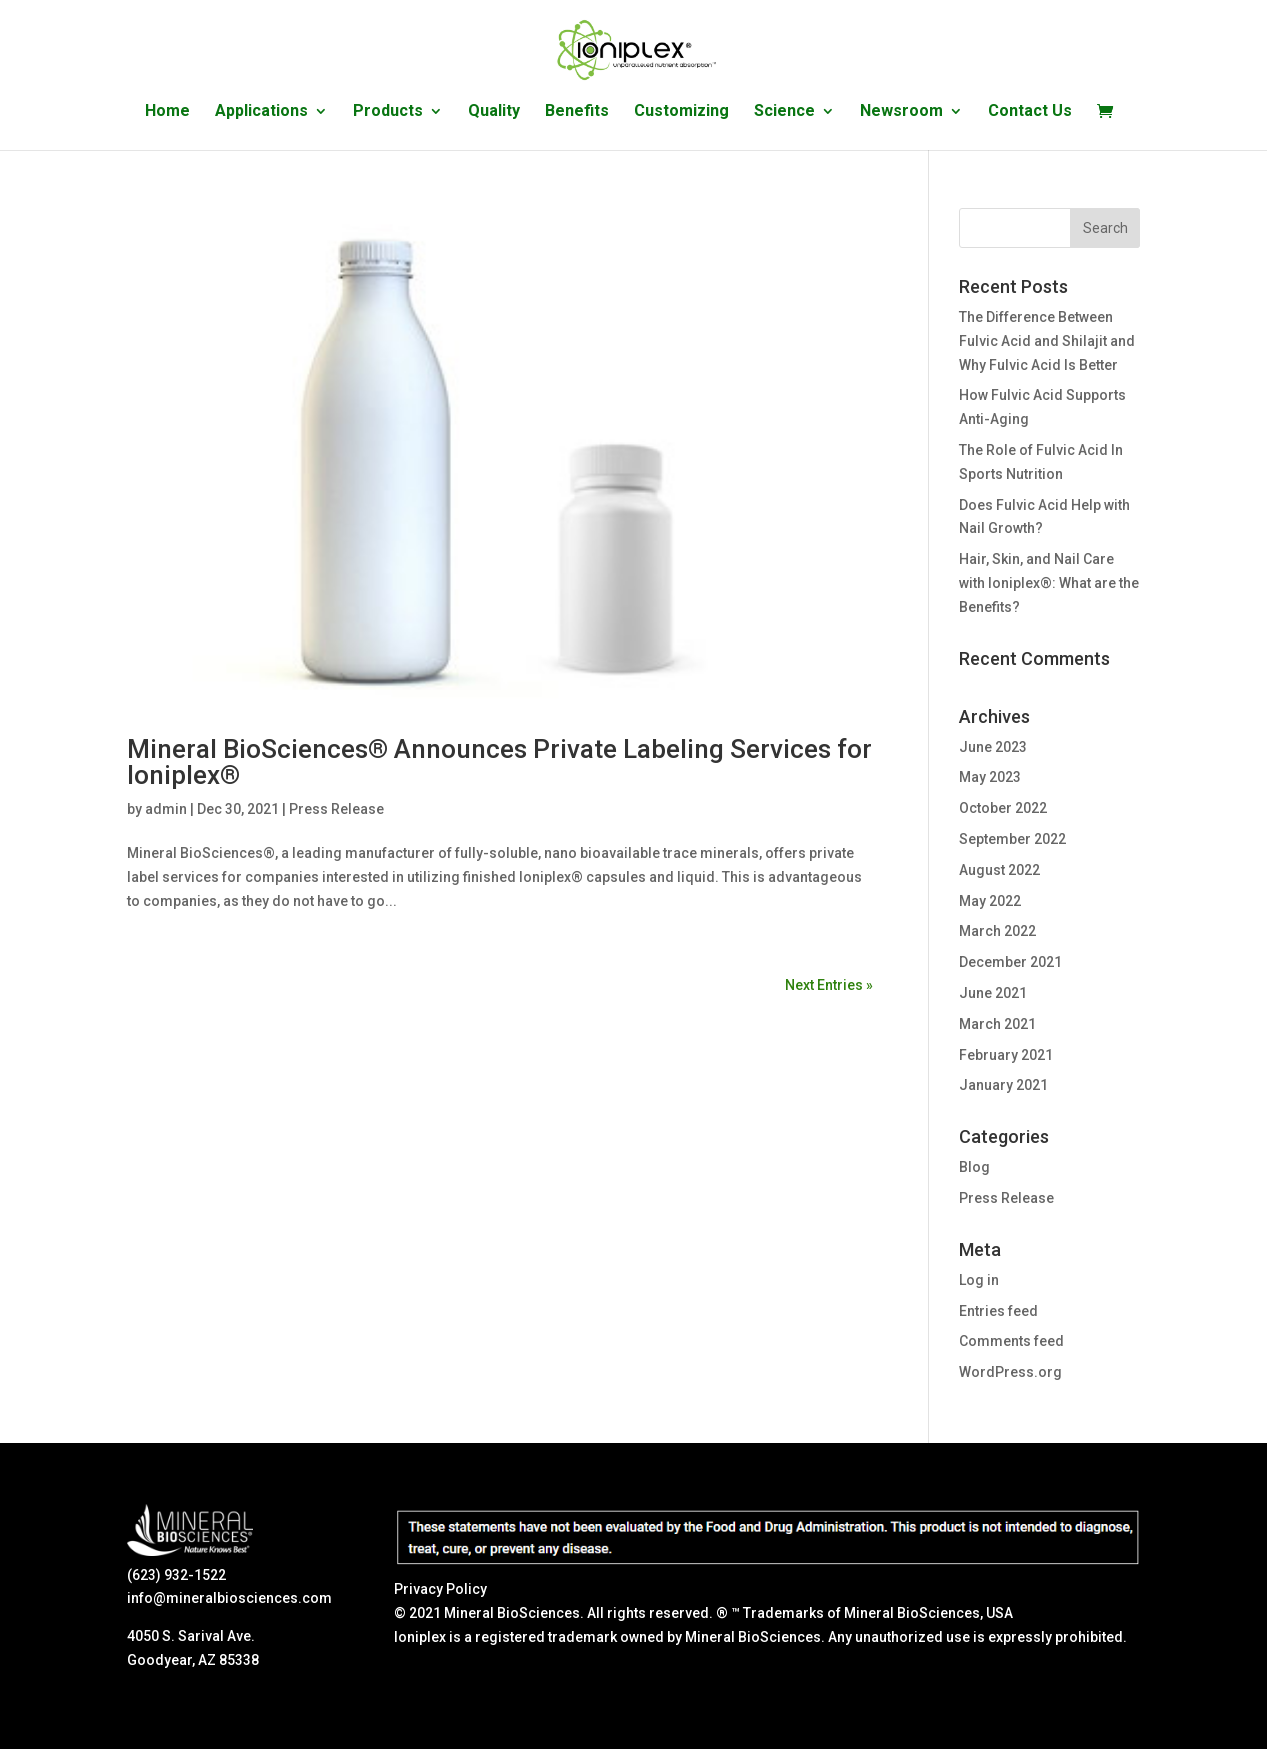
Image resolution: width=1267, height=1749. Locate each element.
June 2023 (993, 747)
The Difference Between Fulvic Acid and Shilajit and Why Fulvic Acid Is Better (1047, 341)
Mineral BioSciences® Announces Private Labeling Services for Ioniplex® (499, 762)
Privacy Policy (440, 1589)
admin (166, 809)
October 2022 (1003, 808)
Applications (261, 112)
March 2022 (997, 931)
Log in (979, 1280)
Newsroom (901, 112)
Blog (974, 1167)
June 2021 (993, 993)
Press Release (336, 809)
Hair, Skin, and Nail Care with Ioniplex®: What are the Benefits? (1049, 583)
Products (388, 112)
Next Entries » (829, 985)
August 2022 (999, 870)
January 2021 (1003, 1085)
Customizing (681, 112)
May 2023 (990, 777)
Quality (494, 112)
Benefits (577, 112)
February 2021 (1006, 1055)
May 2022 (990, 901)
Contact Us (1030, 112)
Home (167, 112)
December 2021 (1010, 962)
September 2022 (1012, 839)
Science (784, 112)
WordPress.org (1010, 1372)
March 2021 (997, 1024)
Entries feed (998, 1311)
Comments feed (1011, 1341)
